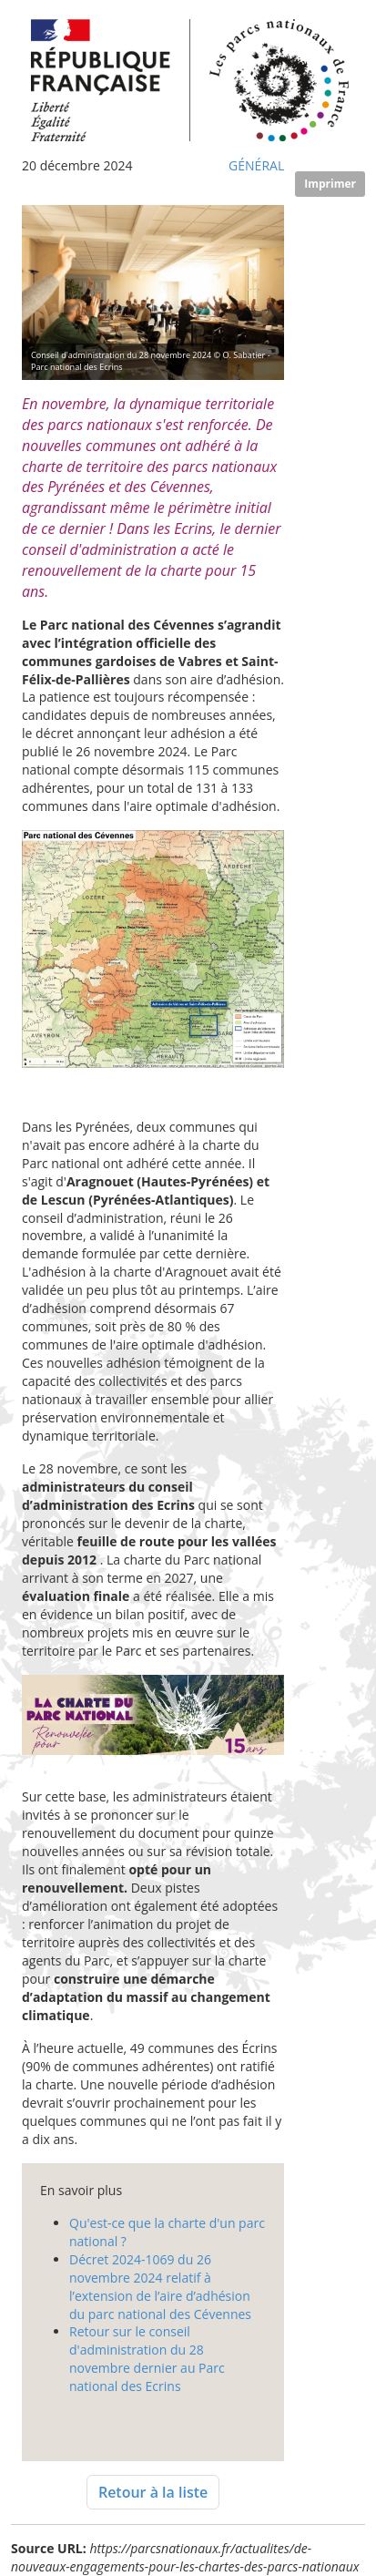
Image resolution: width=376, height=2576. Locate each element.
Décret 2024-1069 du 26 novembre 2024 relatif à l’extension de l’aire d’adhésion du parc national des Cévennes (160, 2287)
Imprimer (330, 183)
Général (256, 165)
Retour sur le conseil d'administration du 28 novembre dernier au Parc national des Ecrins (147, 2359)
